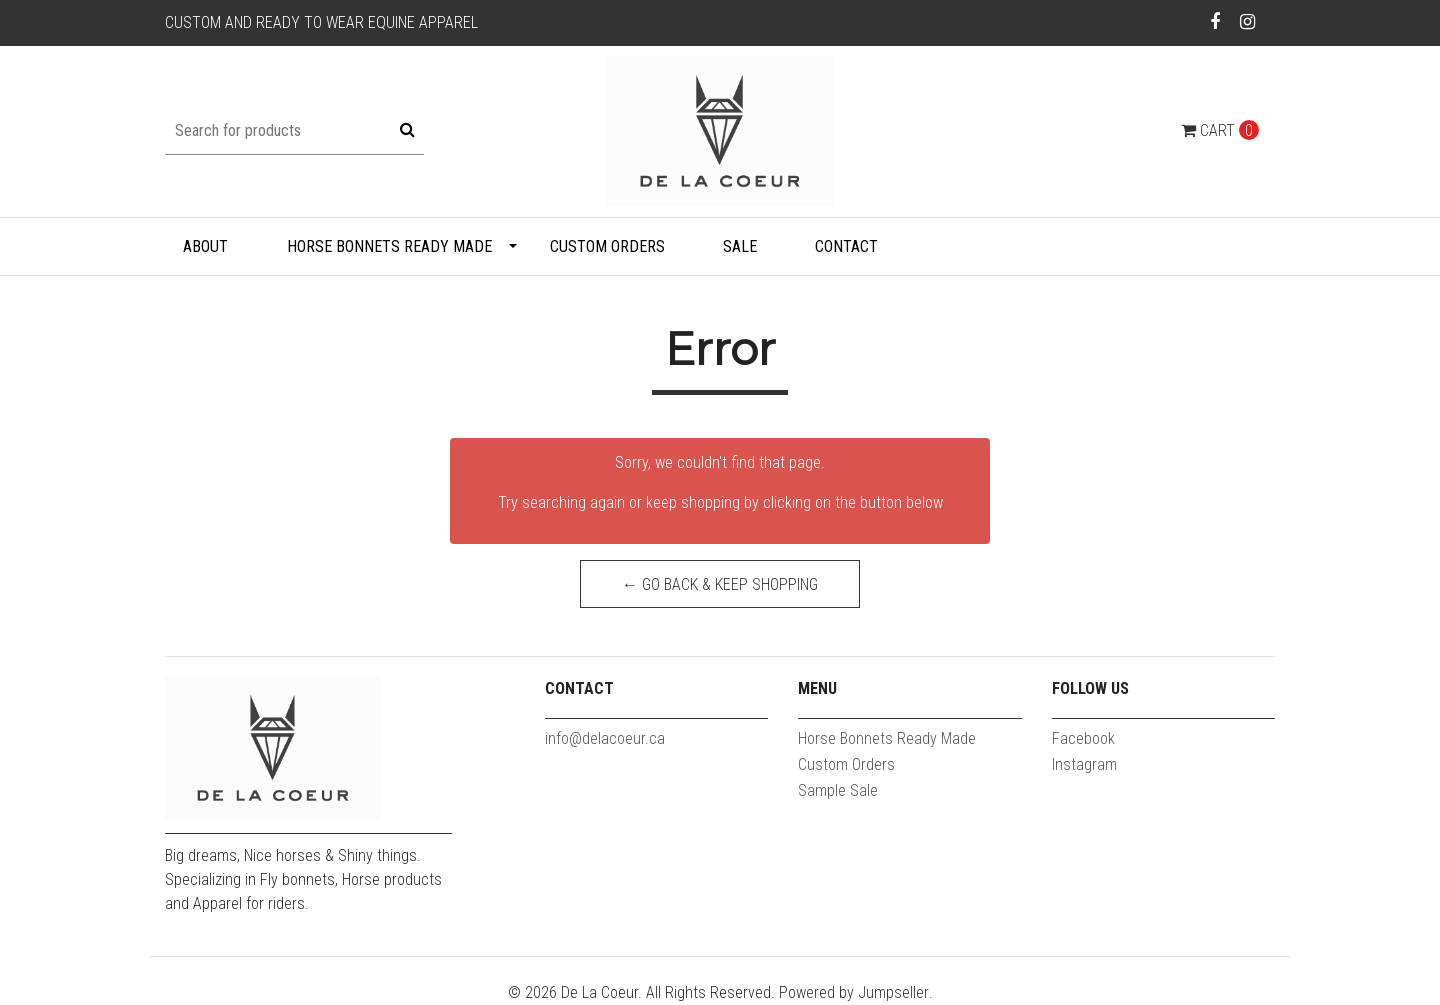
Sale (740, 246)
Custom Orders (607, 246)
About (205, 246)
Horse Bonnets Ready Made (389, 246)
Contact (846, 246)
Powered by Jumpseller (854, 992)
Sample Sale (838, 790)
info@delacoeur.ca (605, 738)
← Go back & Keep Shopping (720, 584)
